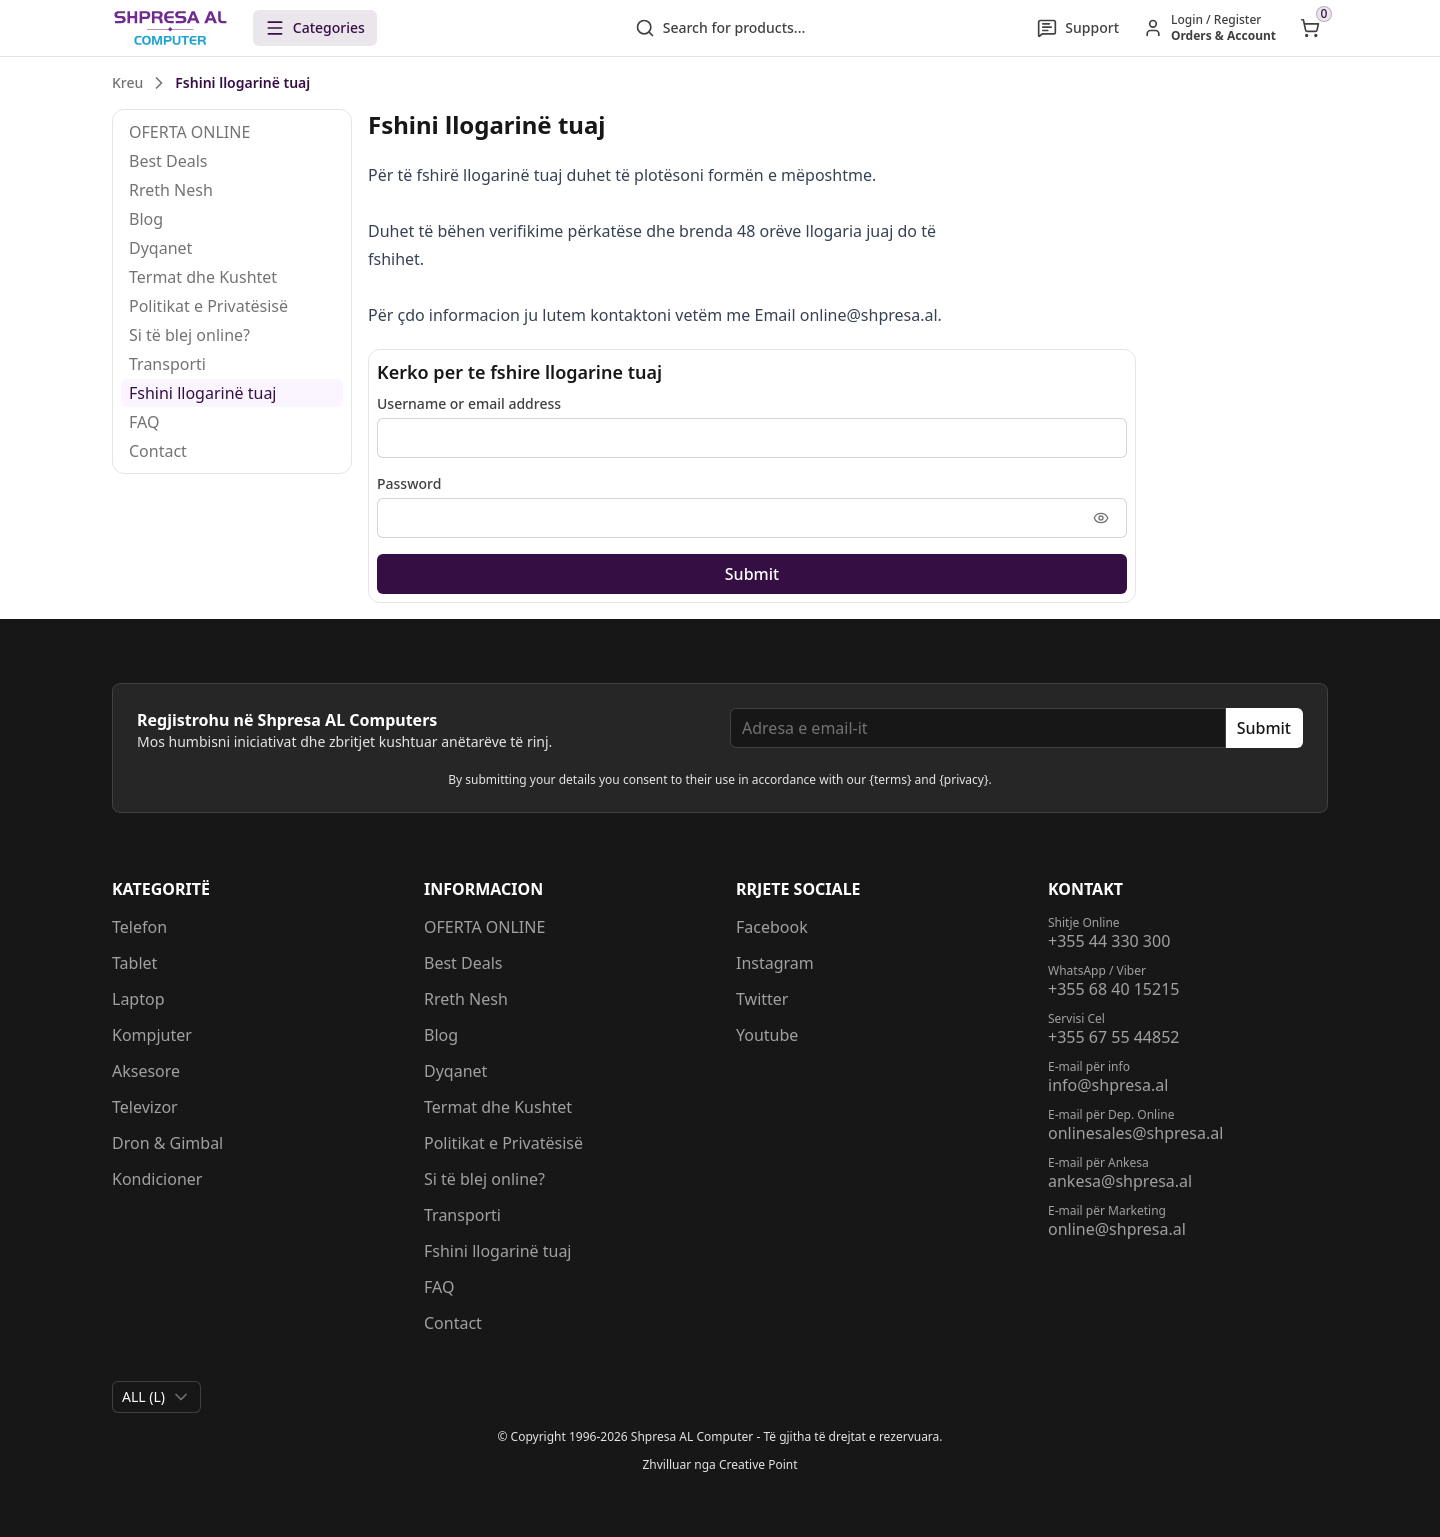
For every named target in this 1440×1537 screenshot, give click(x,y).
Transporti (167, 364)
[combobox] (156, 1397)
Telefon (139, 927)
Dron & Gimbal (167, 1143)
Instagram (775, 963)
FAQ (144, 422)
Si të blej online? (189, 335)
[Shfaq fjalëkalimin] (1101, 518)
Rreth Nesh (171, 190)
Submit (752, 574)
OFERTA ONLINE (189, 132)
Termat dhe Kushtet (203, 277)
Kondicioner (157, 1179)
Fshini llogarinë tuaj (203, 393)
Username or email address (469, 403)
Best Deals (168, 161)
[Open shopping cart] (1310, 28)
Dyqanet (160, 248)
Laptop (138, 999)
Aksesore (146, 1071)
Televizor (145, 1107)
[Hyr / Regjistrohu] (1209, 28)
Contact (158, 451)
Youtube (767, 1035)
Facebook (772, 927)
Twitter (762, 999)
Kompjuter (152, 1035)
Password (409, 483)
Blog (146, 219)
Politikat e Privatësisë (208, 306)
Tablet (134, 963)
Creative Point (758, 1464)
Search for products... (720, 28)
